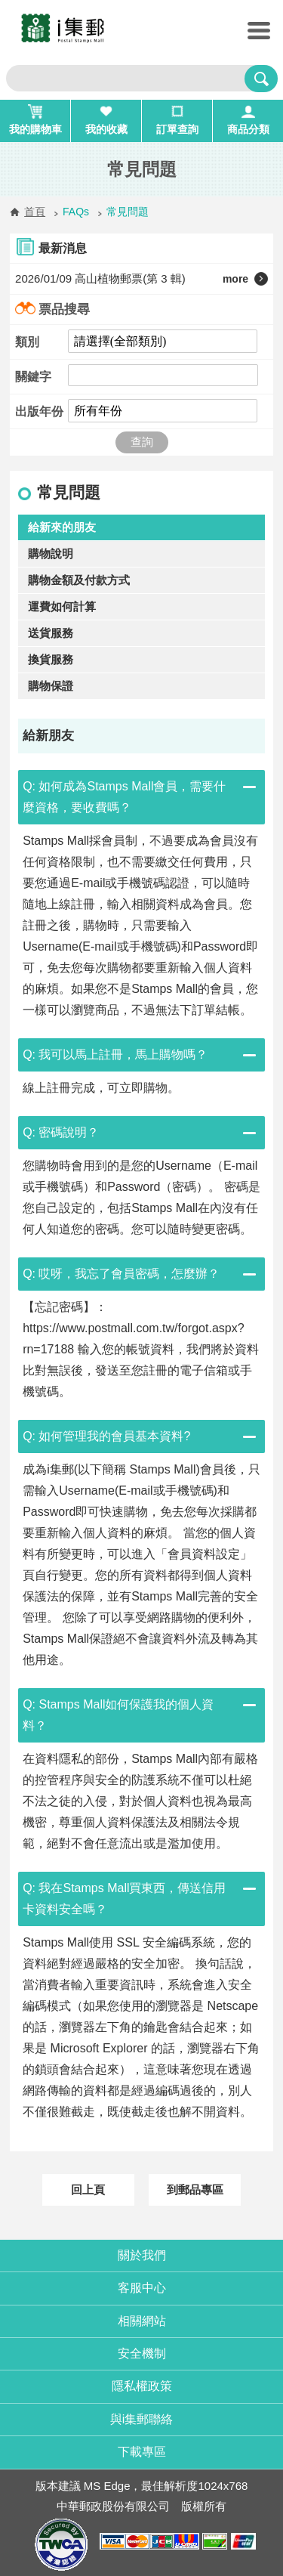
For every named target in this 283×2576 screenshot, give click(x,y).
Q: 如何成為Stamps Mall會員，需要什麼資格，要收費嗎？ (124, 797)
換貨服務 (50, 659)
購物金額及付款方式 (79, 580)
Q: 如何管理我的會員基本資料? (106, 1436)
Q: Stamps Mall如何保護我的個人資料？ (118, 1715)
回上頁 (88, 2189)
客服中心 (142, 2287)
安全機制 (142, 2353)
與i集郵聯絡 (142, 2419)
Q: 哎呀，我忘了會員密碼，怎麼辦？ (121, 1273)
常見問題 (127, 212)
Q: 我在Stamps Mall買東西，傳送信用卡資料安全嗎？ (124, 1899)
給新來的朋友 (62, 527)
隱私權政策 (142, 2386)
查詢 (142, 441)
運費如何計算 (62, 606)
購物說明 (50, 553)
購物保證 (50, 685)
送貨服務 (50, 632)
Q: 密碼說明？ (61, 1132)
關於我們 (142, 2255)
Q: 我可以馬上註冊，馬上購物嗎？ (115, 1054)
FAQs (76, 212)
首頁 (34, 212)
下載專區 (142, 2451)
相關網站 (142, 2321)
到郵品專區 (195, 2189)
